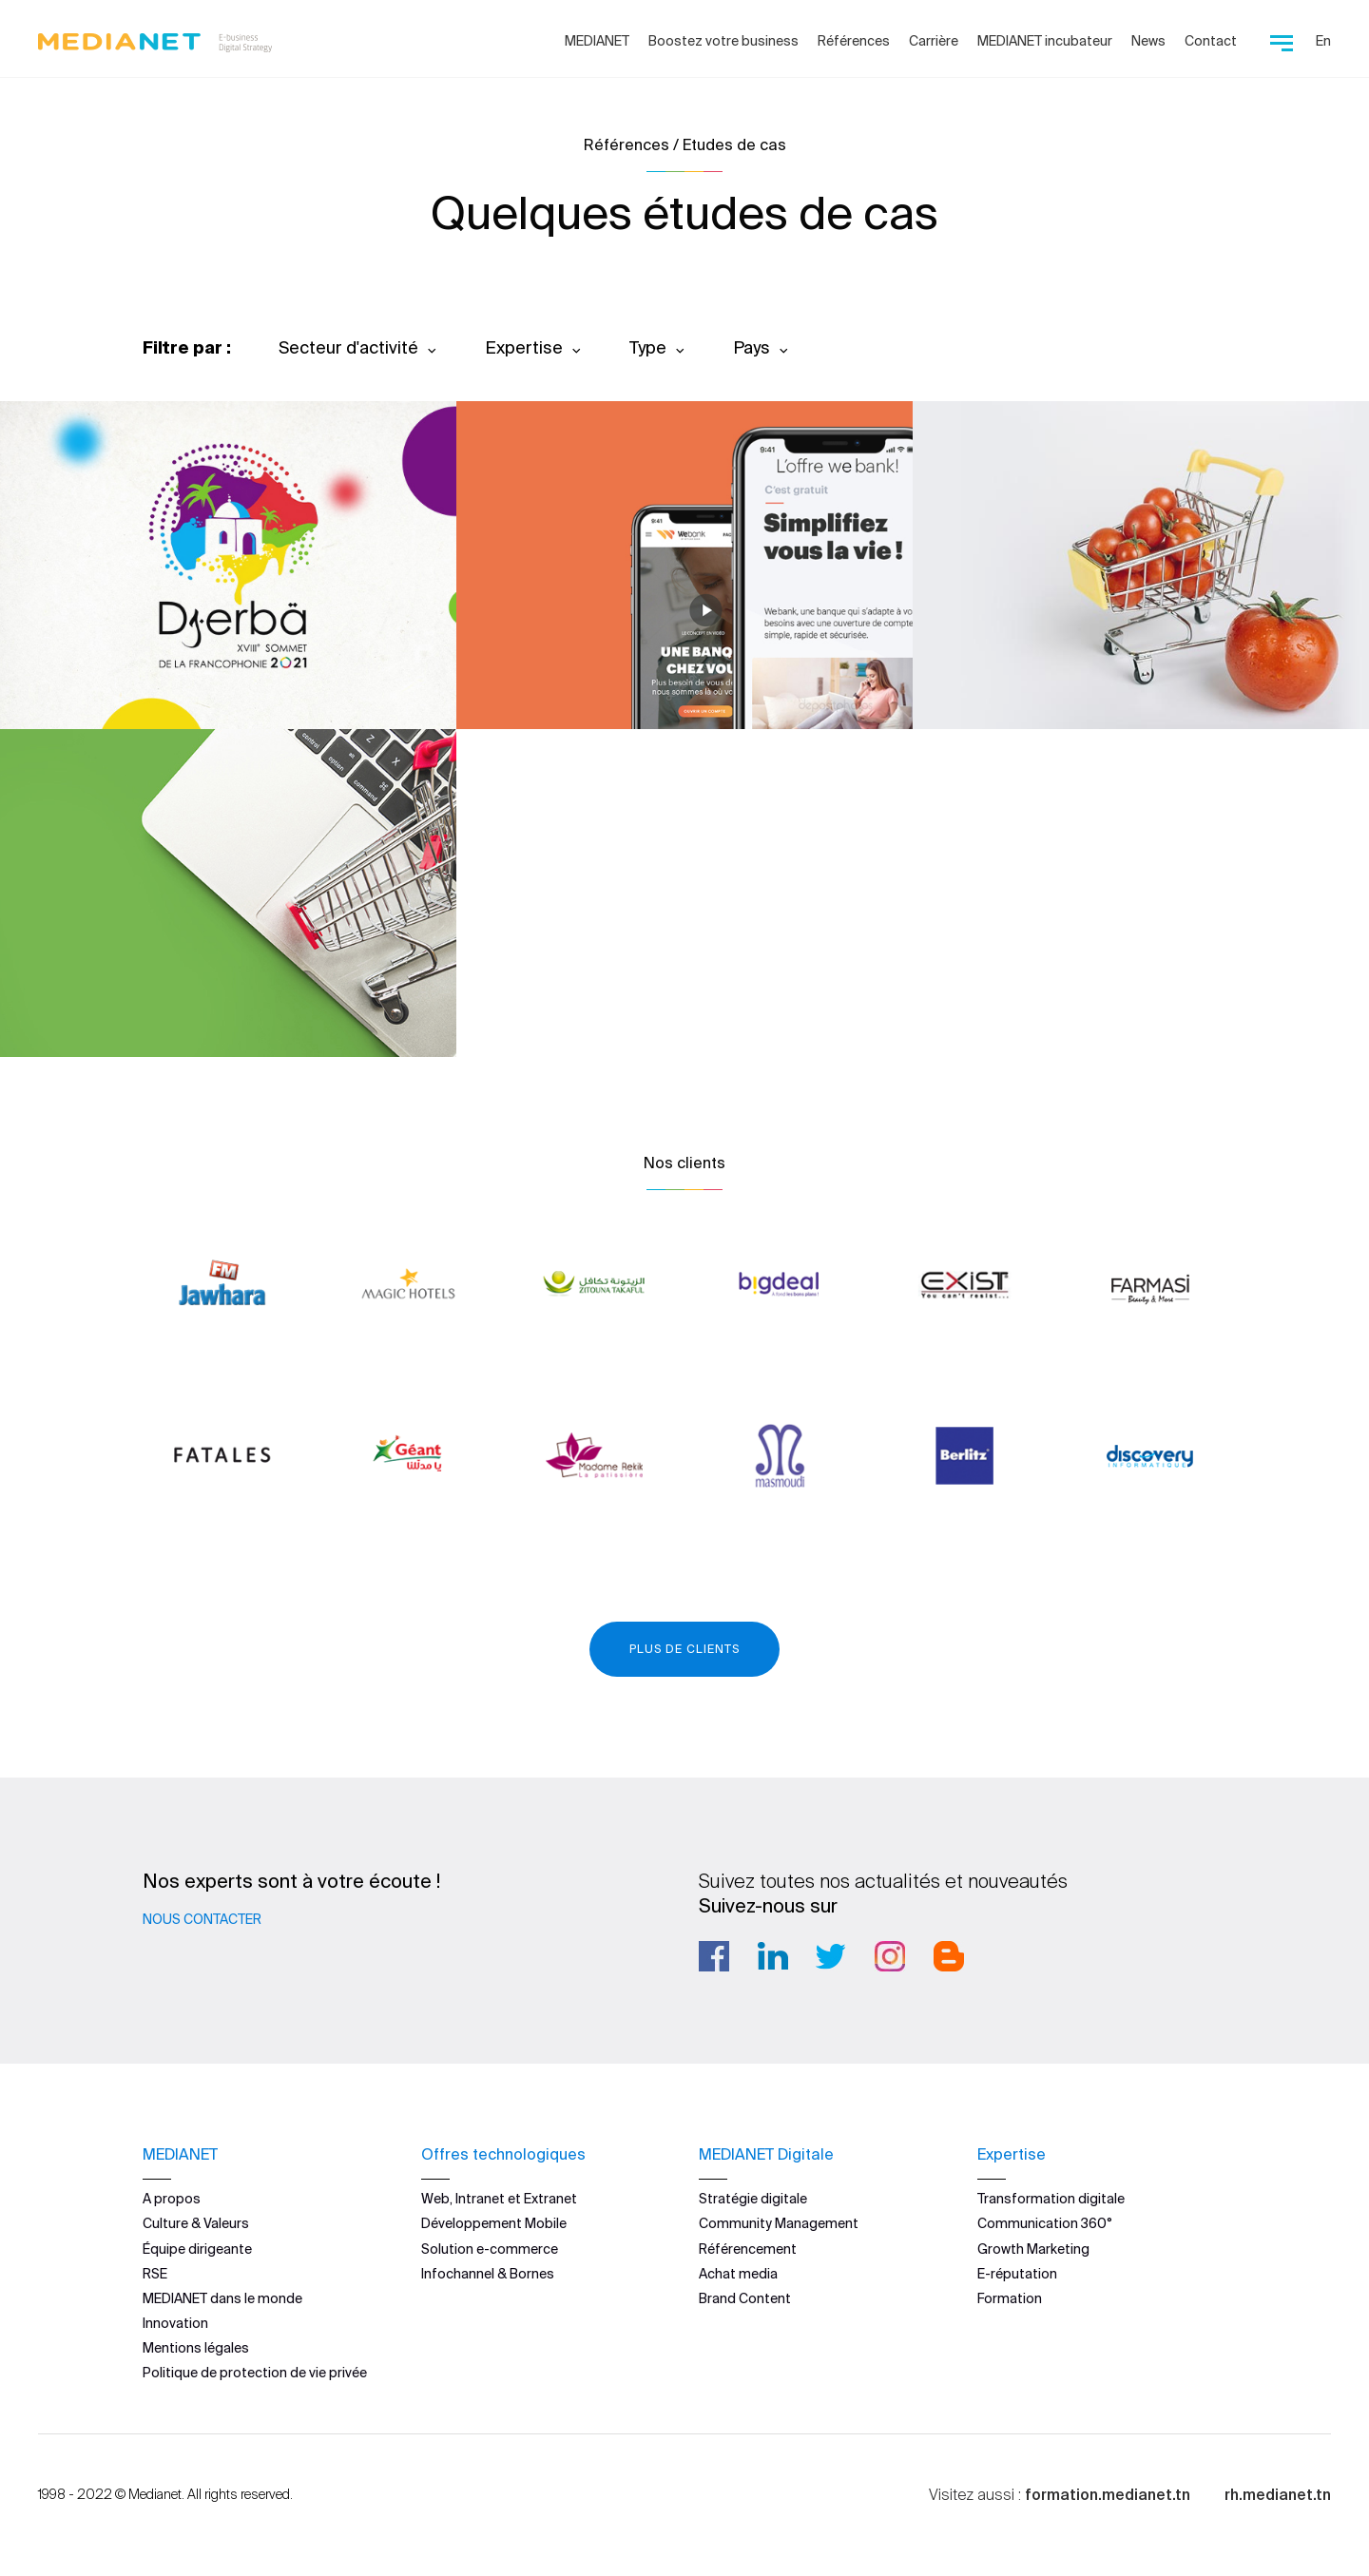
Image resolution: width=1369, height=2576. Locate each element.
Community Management (778, 2223)
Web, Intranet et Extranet (499, 2198)
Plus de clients (684, 1649)
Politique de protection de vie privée (255, 2372)
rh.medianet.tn (1277, 2493)
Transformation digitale (1051, 2198)
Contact (1211, 40)
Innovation (175, 2323)
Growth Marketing (1033, 2248)
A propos (172, 2198)
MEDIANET (597, 40)
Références (854, 40)
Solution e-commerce (489, 2248)
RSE (155, 2273)
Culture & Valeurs (196, 2223)
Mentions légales (196, 2347)
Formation (1009, 2298)
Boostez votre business (723, 40)
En (1323, 40)
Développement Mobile (494, 2223)
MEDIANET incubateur (1044, 40)
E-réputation (1017, 2273)
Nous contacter (202, 1919)
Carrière (933, 40)
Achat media (738, 2273)
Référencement (748, 2248)
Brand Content (745, 2298)
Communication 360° (1044, 2223)
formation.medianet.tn (1107, 2493)
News (1148, 40)
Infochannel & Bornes (487, 2273)
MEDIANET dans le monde (222, 2298)
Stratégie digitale (753, 2198)
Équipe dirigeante (197, 2248)
